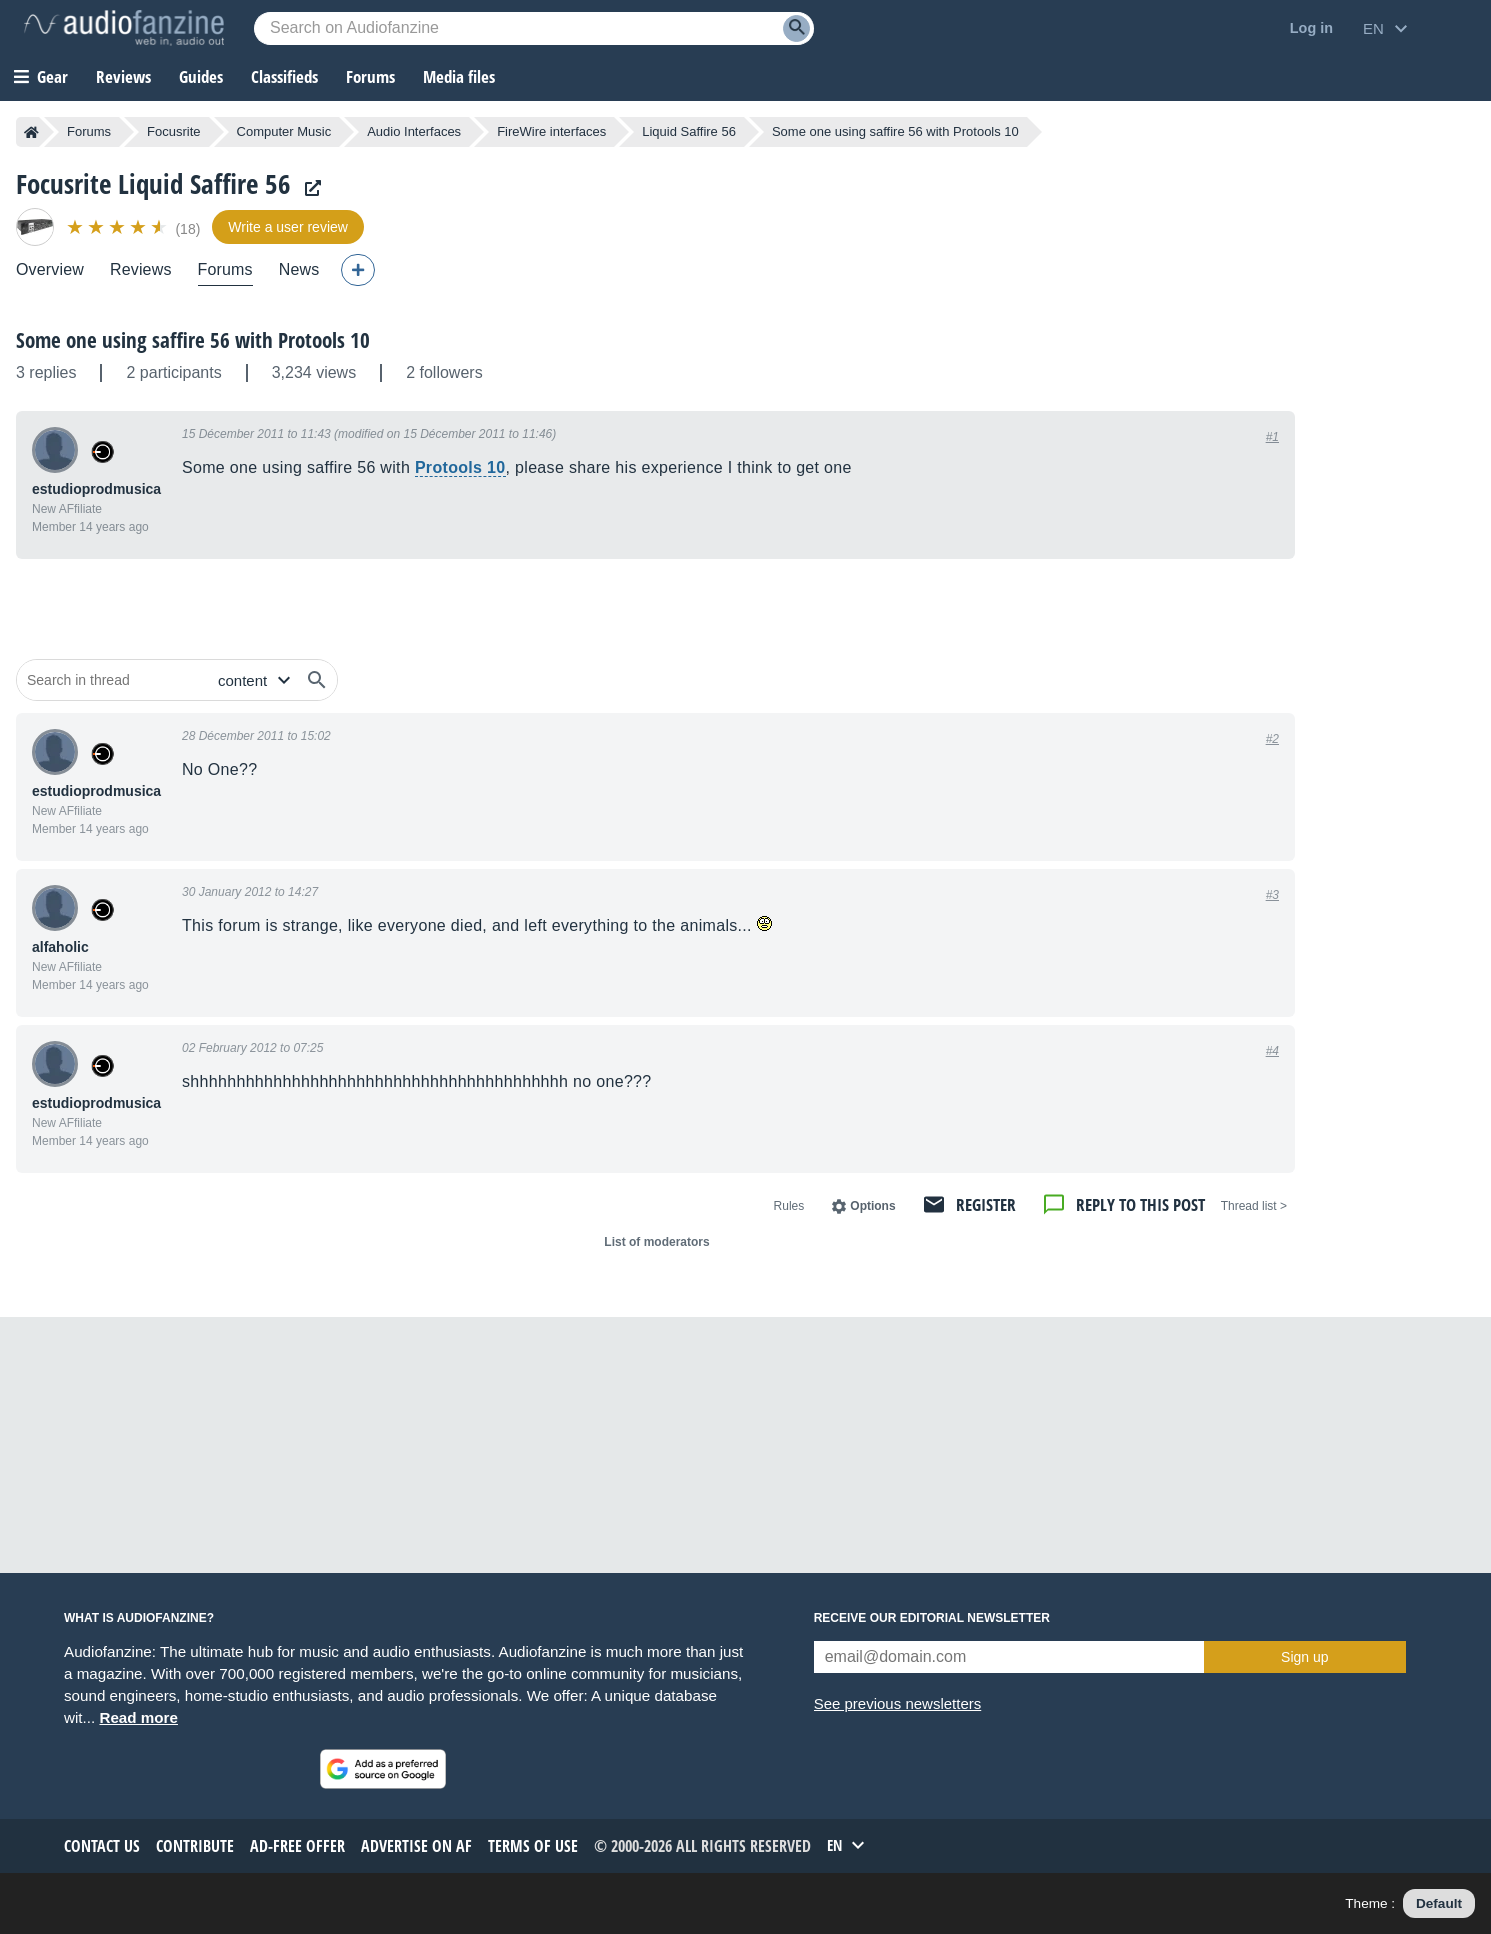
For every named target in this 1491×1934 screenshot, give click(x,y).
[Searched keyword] (534, 28)
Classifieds (284, 76)
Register (986, 1204)
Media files (459, 76)
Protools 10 (460, 467)
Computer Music (284, 131)
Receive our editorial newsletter (932, 1618)
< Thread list (1254, 1206)
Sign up (1304, 1657)
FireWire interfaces (551, 131)
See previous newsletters (898, 1703)
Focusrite (173, 131)
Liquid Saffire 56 (689, 131)
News (299, 269)
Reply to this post (1140, 1204)
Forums (89, 131)
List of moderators (656, 1242)
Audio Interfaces (414, 131)
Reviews (123, 76)
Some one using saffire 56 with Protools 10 (193, 340)
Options (872, 1206)
